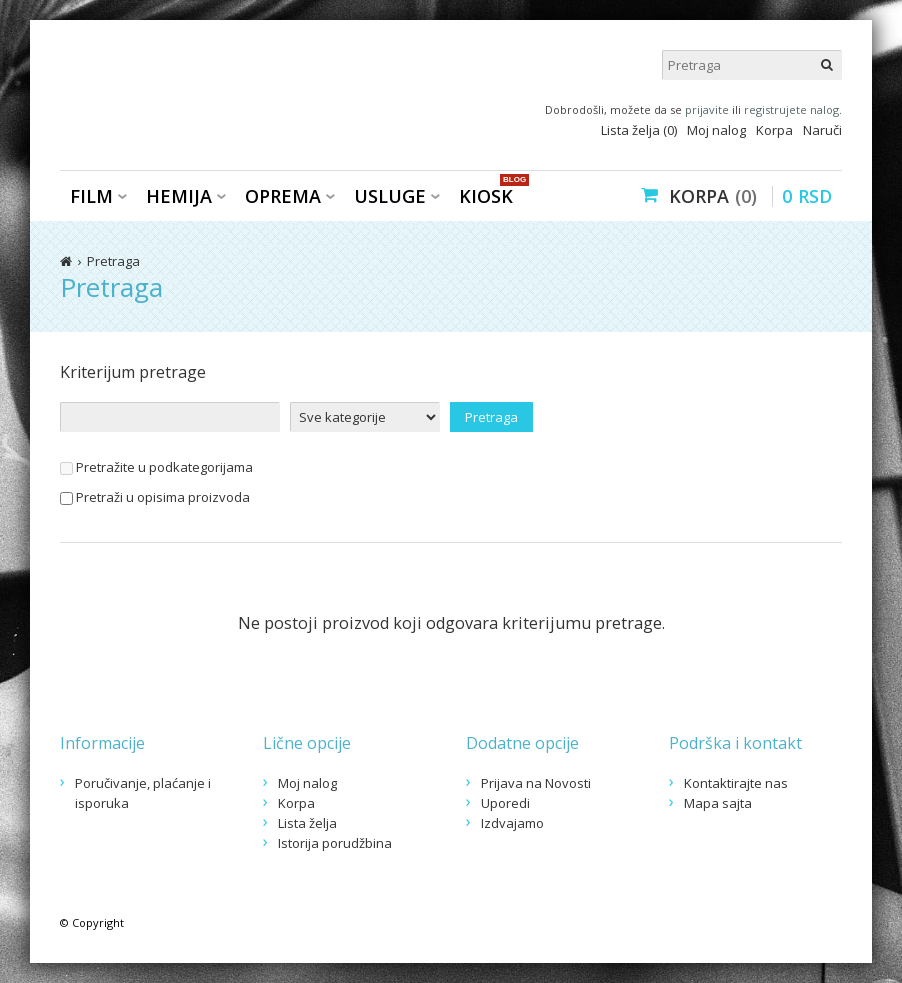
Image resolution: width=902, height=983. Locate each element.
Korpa (774, 130)
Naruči (822, 130)
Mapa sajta (718, 803)
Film (91, 196)
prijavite (707, 109)
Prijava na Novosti (536, 783)
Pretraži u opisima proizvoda (155, 497)
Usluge (390, 196)
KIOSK (491, 194)
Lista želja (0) (639, 130)
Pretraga (113, 261)
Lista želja (307, 823)
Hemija (179, 196)
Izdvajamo (512, 823)
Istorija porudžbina (335, 843)
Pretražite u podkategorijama (156, 467)
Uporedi (505, 803)
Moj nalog (716, 130)
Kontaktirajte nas (736, 783)
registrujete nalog (791, 109)
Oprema (283, 196)
